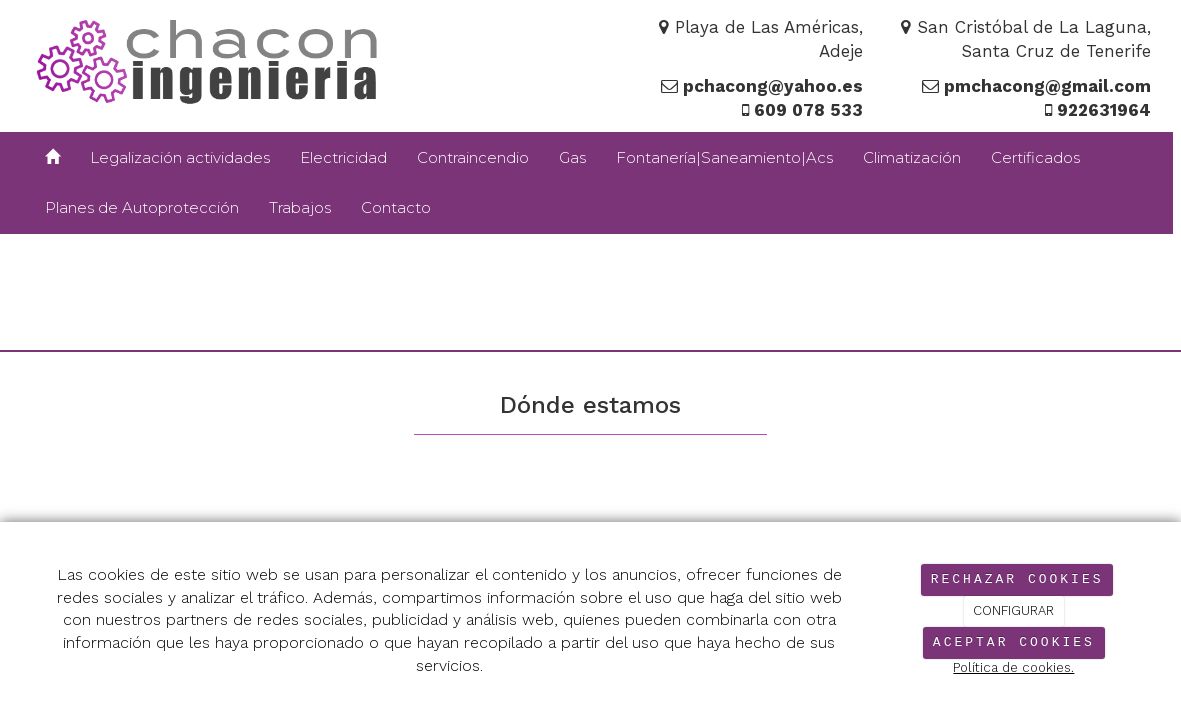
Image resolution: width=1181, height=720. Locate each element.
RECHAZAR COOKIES (1017, 580)
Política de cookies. (1013, 667)
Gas (572, 157)
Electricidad (343, 157)
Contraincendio (473, 157)
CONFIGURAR (1013, 610)
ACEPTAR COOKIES (1014, 643)
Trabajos (300, 207)
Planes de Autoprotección (142, 207)
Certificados (1035, 157)
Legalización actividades (180, 157)
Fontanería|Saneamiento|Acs (724, 157)
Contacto (396, 207)
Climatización (912, 157)
